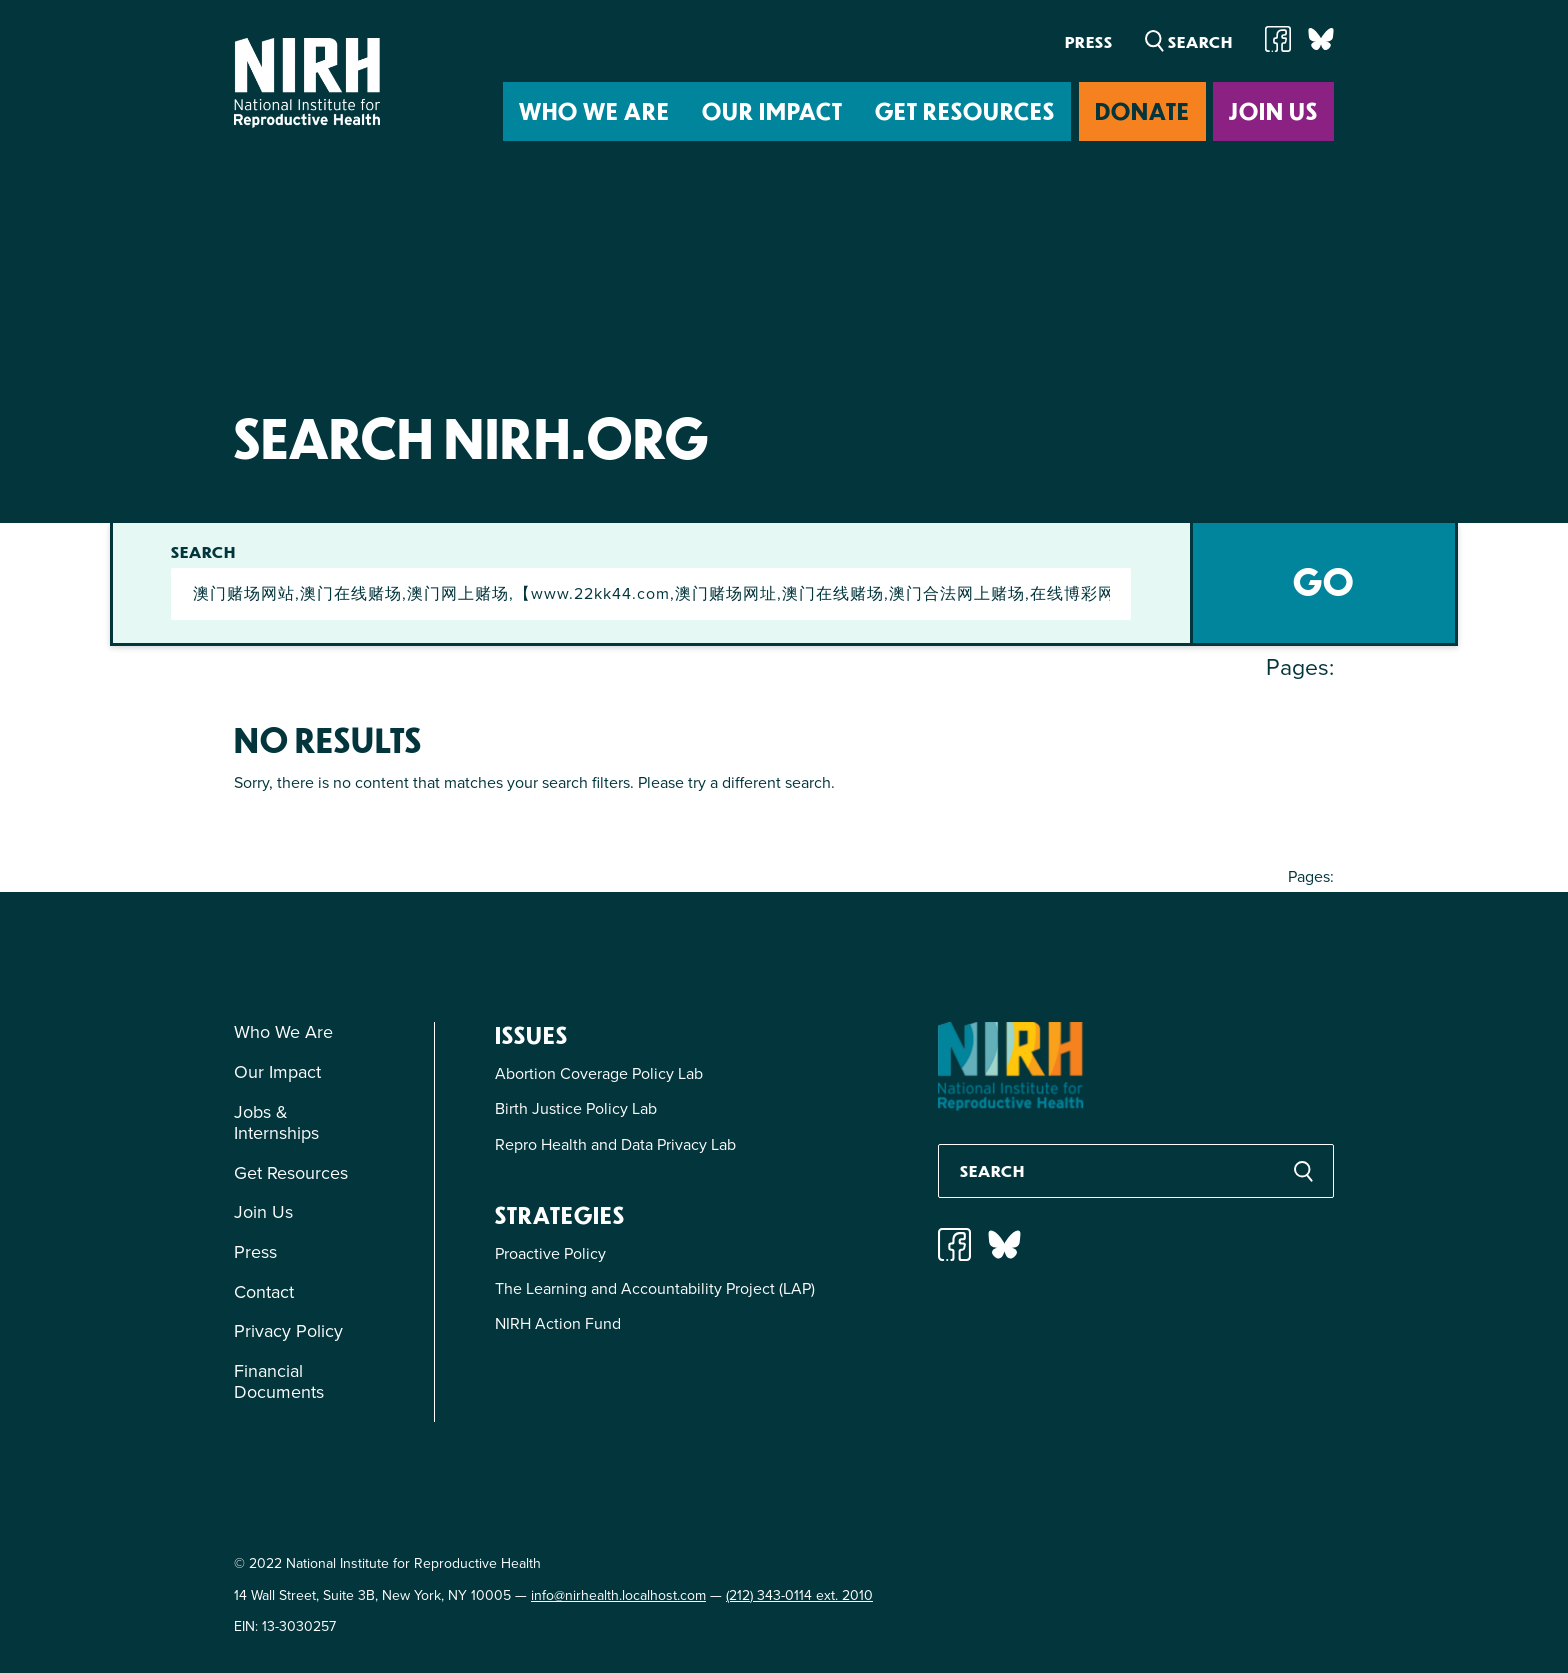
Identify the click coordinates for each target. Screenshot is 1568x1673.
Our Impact (772, 110)
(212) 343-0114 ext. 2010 (799, 1595)
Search (205, 552)
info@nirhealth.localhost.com (618, 1595)
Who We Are (594, 110)
